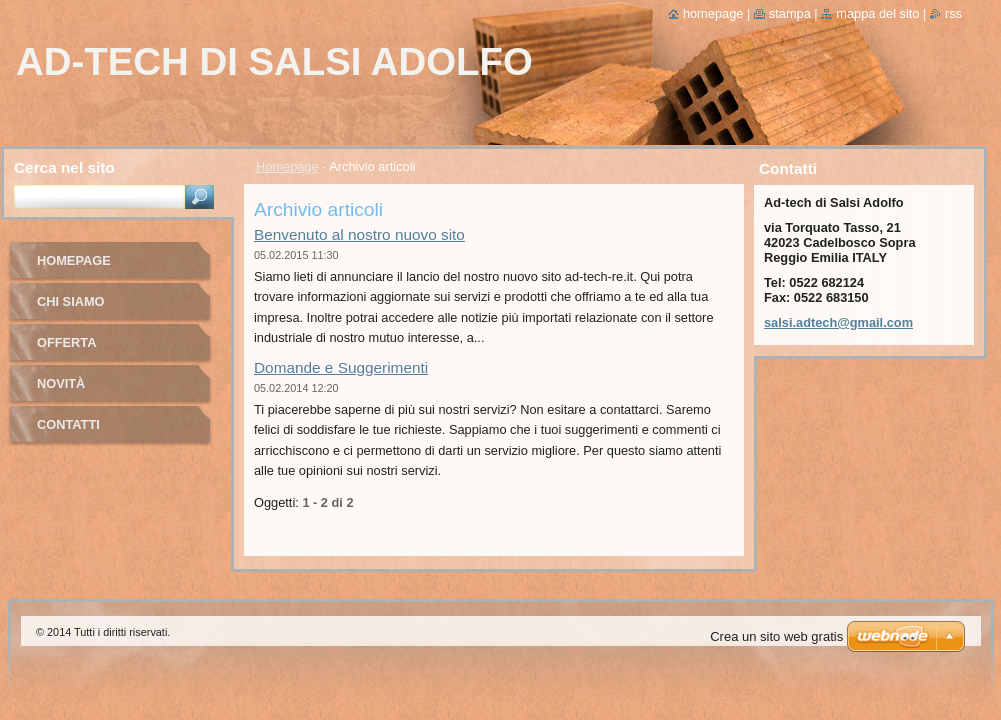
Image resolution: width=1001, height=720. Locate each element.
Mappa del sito (877, 13)
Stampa (790, 13)
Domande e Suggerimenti (341, 367)
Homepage (287, 166)
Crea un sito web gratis (776, 636)
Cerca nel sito (64, 167)
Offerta (66, 342)
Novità (61, 383)
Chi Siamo (71, 301)
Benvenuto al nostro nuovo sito (359, 234)
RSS (953, 13)
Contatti (68, 424)
